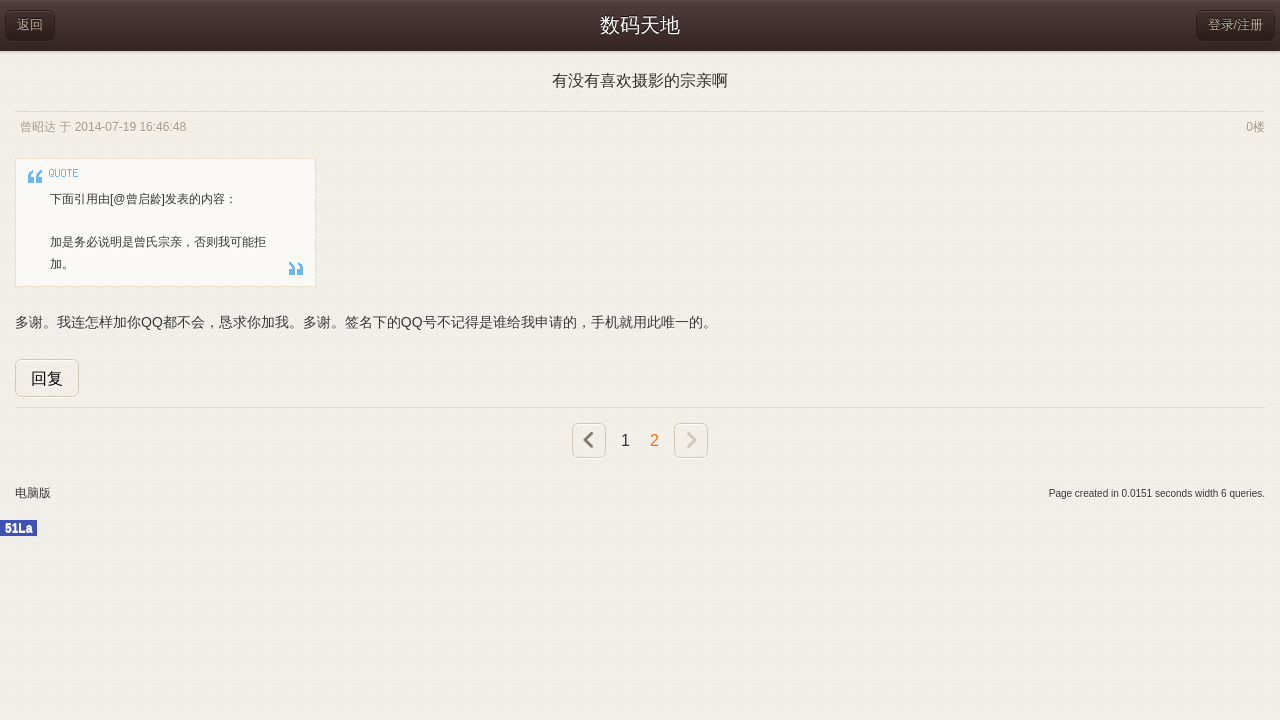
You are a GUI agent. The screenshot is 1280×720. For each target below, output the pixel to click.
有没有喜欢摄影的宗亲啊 (640, 80)
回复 (47, 378)
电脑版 (33, 493)
